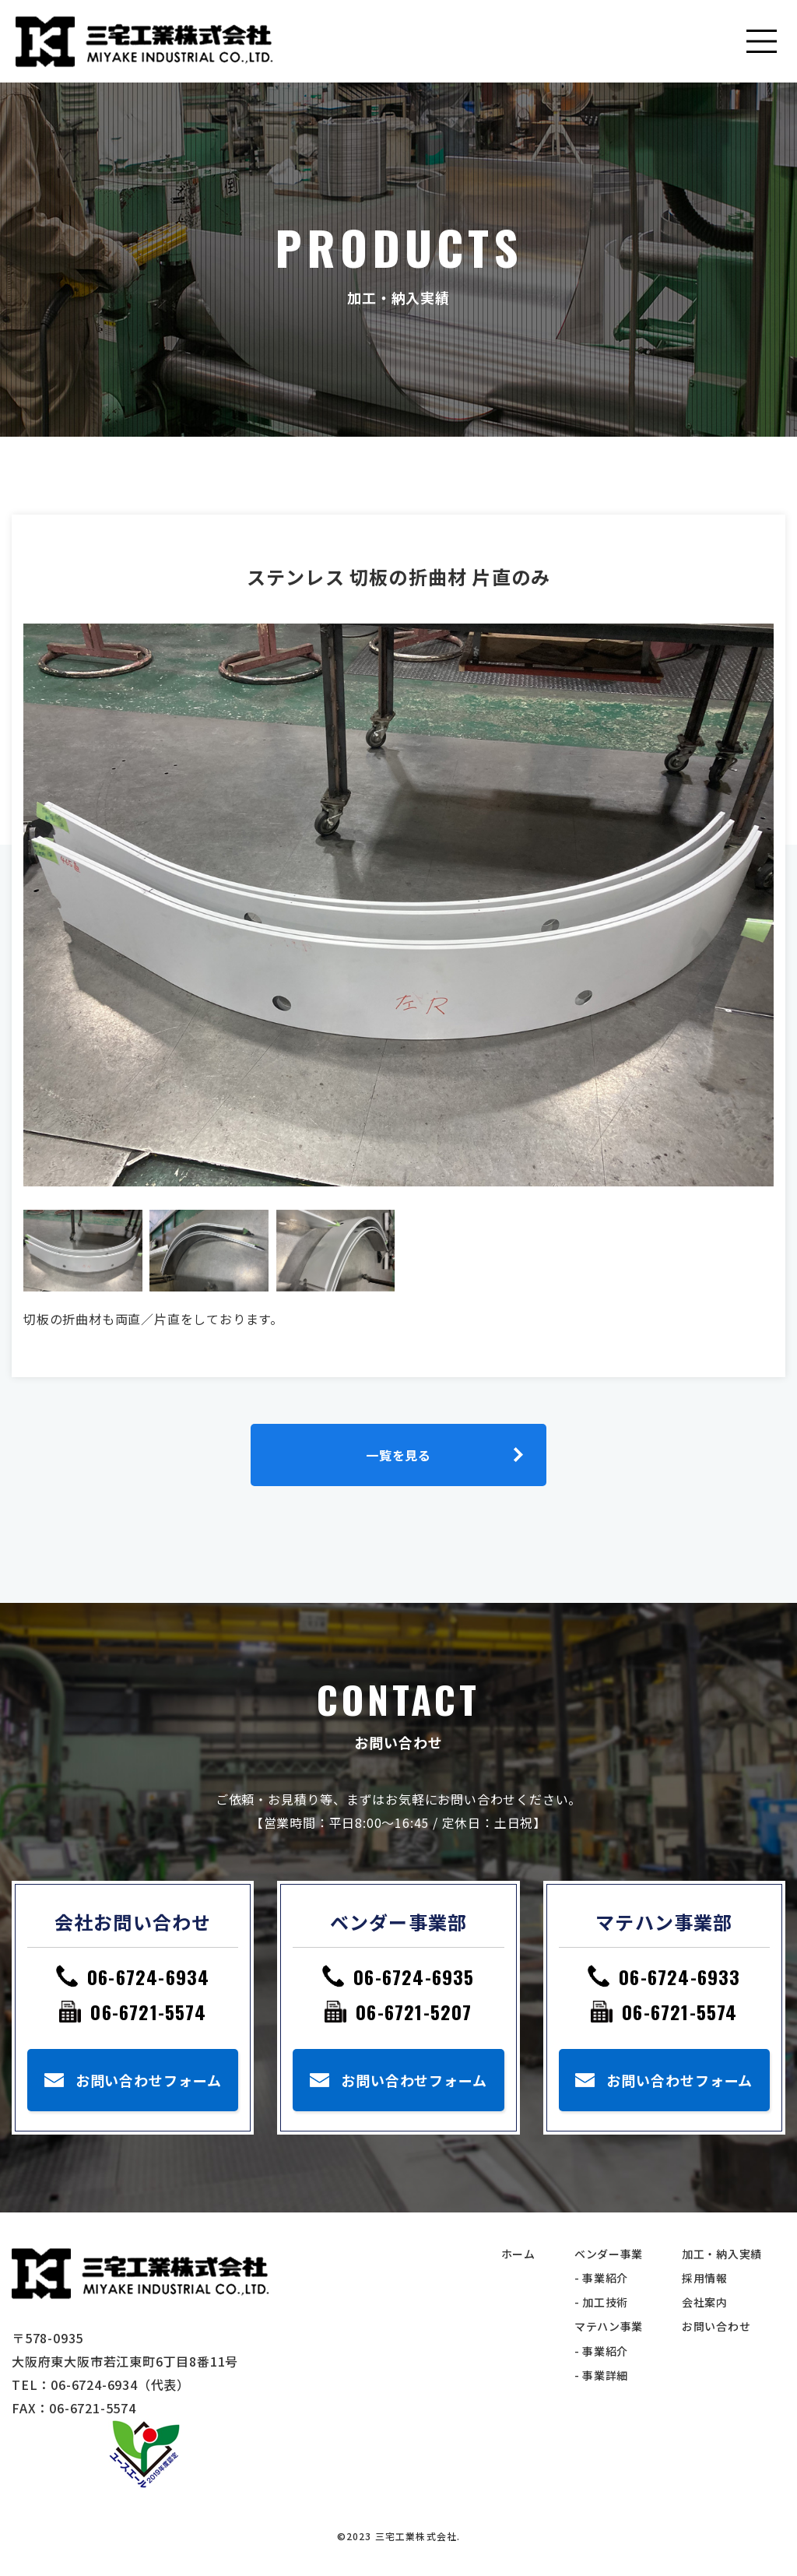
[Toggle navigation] (762, 41)
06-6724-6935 (413, 1977)
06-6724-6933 (679, 1977)
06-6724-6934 (148, 1977)
